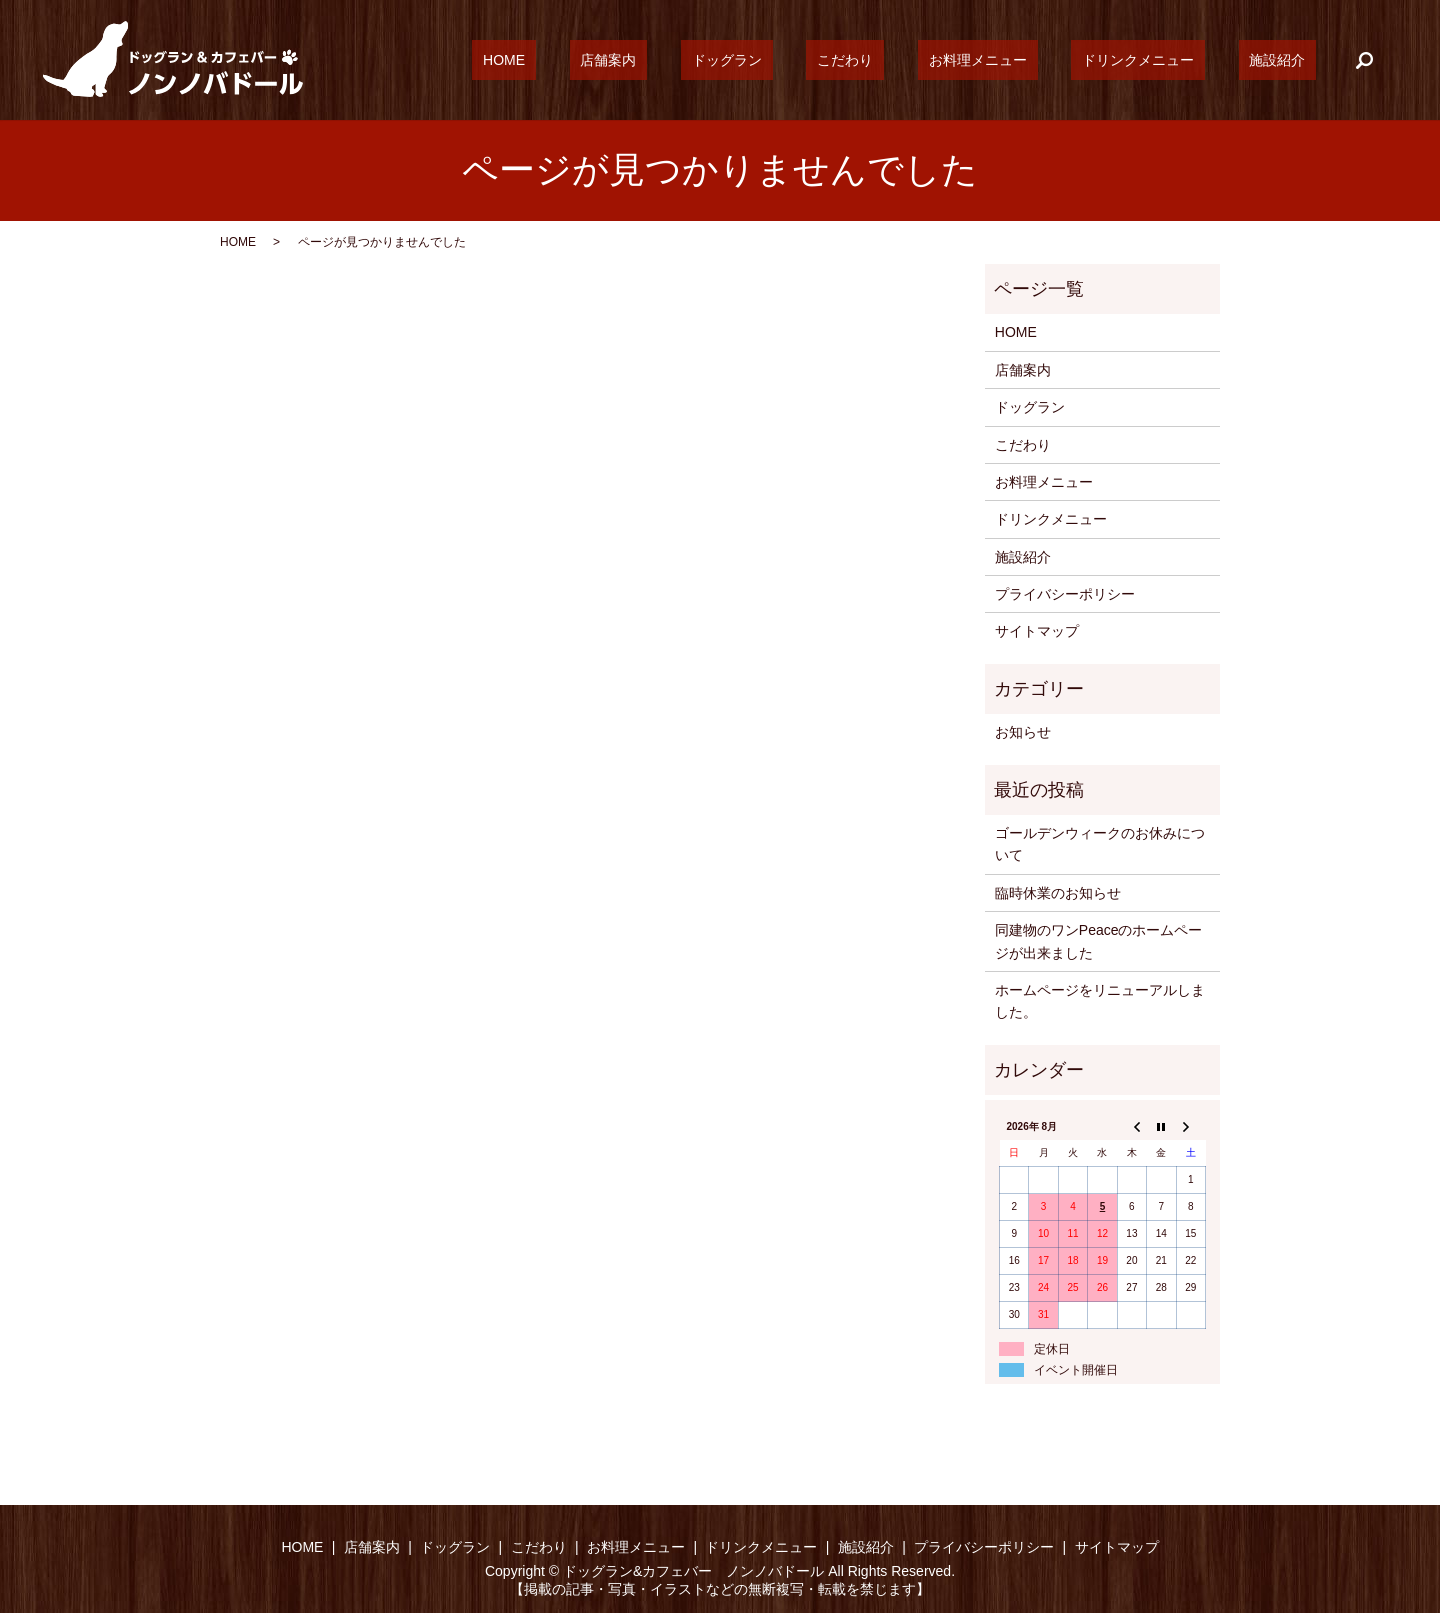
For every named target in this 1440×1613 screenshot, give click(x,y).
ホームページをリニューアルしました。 (1100, 1001)
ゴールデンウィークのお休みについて (1100, 844)
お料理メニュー (1032, 60)
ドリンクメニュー (1171, 60)
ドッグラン (825, 60)
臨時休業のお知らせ (1058, 893)
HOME (646, 60)
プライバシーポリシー (1065, 594)
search (1365, 60)
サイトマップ (1037, 631)
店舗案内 (728, 60)
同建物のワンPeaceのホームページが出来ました (1099, 941)
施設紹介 (1288, 60)
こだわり (922, 60)
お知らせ (1023, 732)
